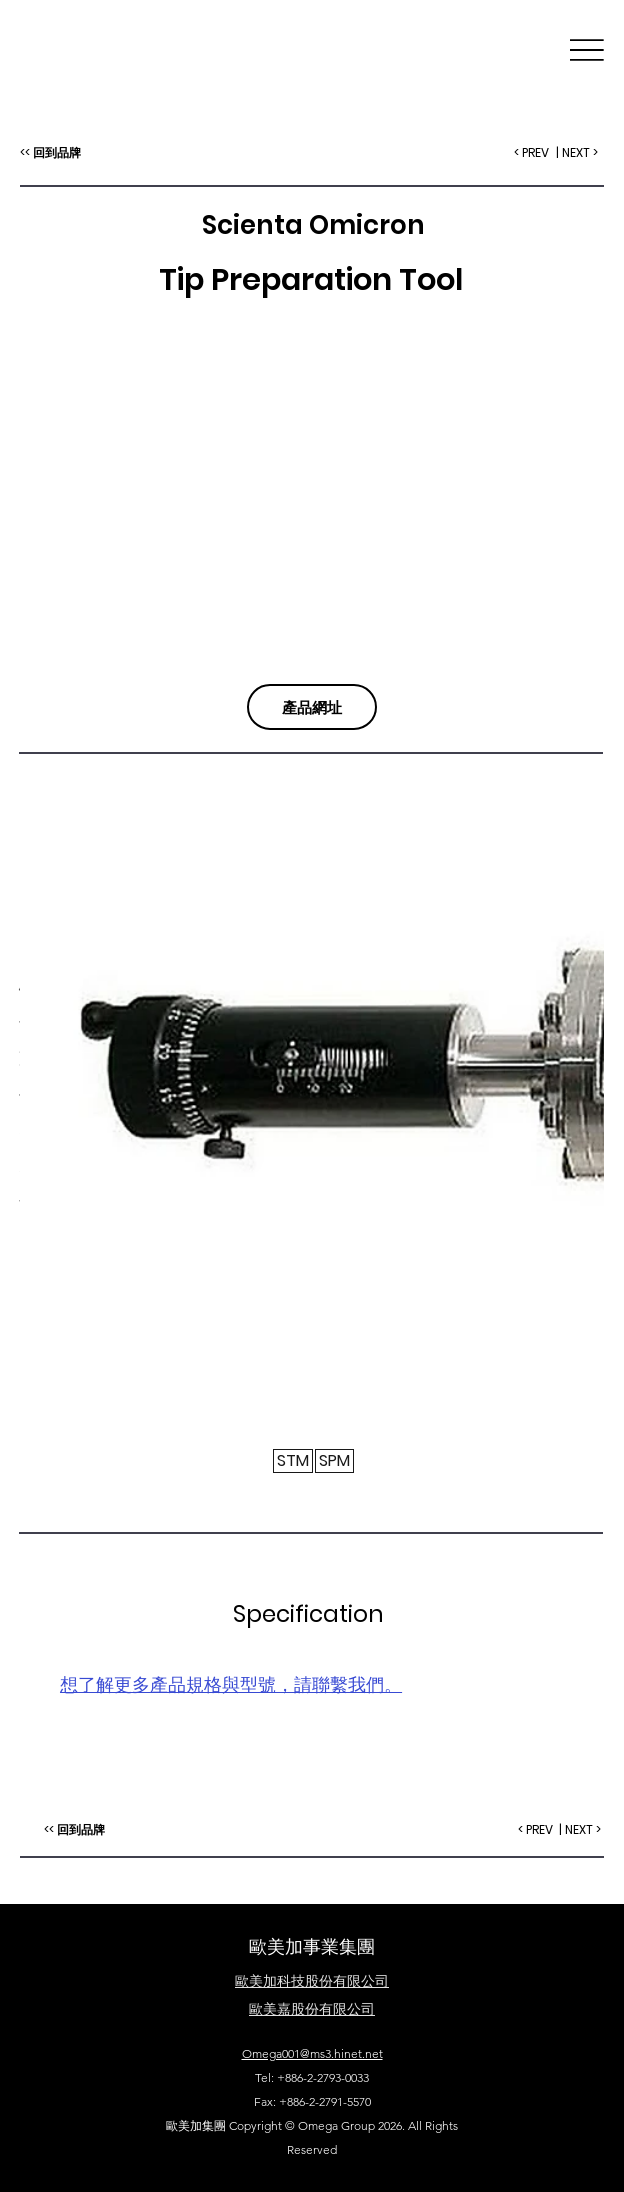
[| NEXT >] (580, 1830)
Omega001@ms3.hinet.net (312, 2053)
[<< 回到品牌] (74, 1830)
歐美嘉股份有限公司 (312, 2009)
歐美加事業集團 (312, 1946)
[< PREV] (536, 1830)
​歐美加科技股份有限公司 (312, 1981)
